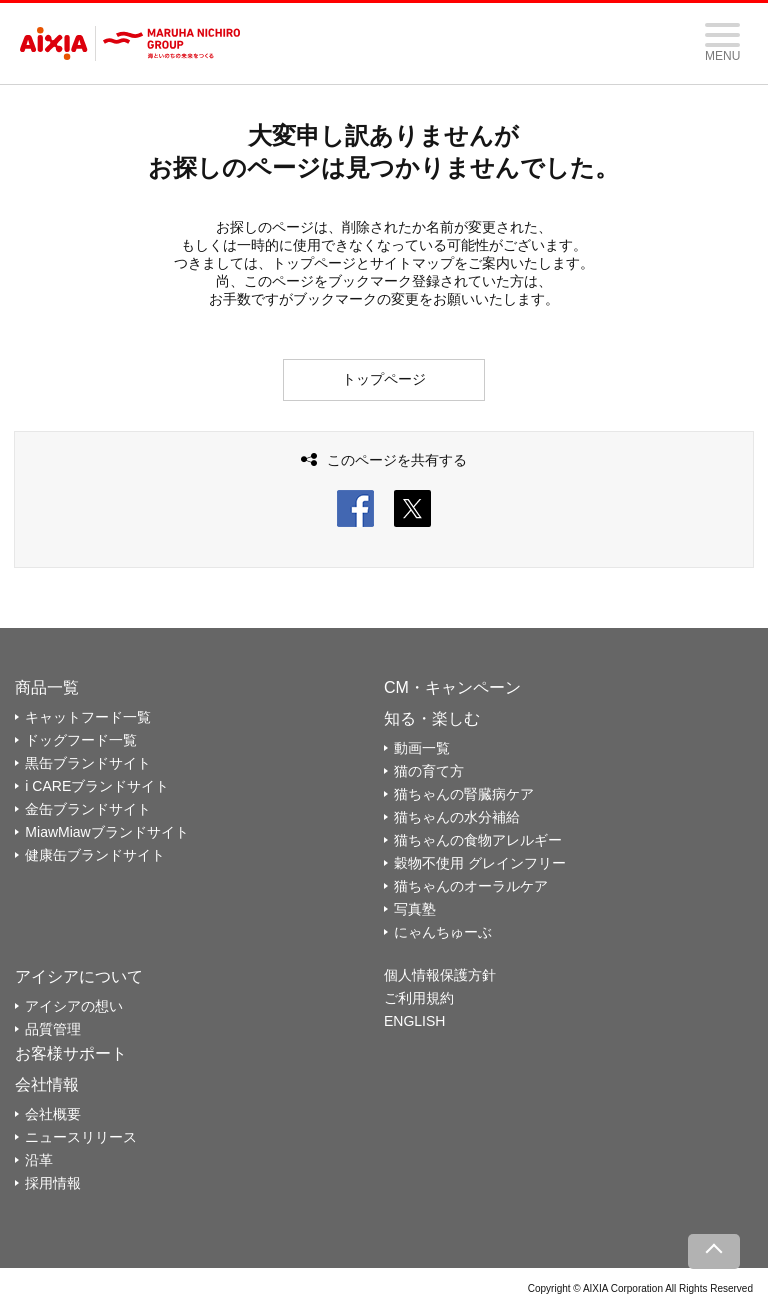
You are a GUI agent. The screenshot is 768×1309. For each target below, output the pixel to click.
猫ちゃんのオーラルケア (471, 886)
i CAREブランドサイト (97, 786)
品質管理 (53, 1029)
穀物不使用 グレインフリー (480, 863)
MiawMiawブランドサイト (106, 832)
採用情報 (53, 1183)
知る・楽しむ (432, 718)
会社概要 (53, 1114)
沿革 (39, 1160)
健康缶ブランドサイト (95, 855)
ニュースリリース (81, 1137)
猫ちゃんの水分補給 (457, 817)
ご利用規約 (419, 998)
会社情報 (47, 1084)
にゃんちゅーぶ (443, 932)
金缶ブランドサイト (88, 809)
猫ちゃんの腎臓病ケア (464, 794)
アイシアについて (79, 976)
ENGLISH (414, 1021)
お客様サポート (71, 1053)
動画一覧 (422, 748)
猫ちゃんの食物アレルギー (478, 840)
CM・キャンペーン (452, 687)
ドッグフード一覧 (81, 740)
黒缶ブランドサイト (88, 763)
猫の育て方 (429, 771)
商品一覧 (47, 687)
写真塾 (415, 909)
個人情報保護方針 (440, 975)
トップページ (384, 379)
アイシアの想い (74, 1006)
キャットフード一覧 (88, 717)
